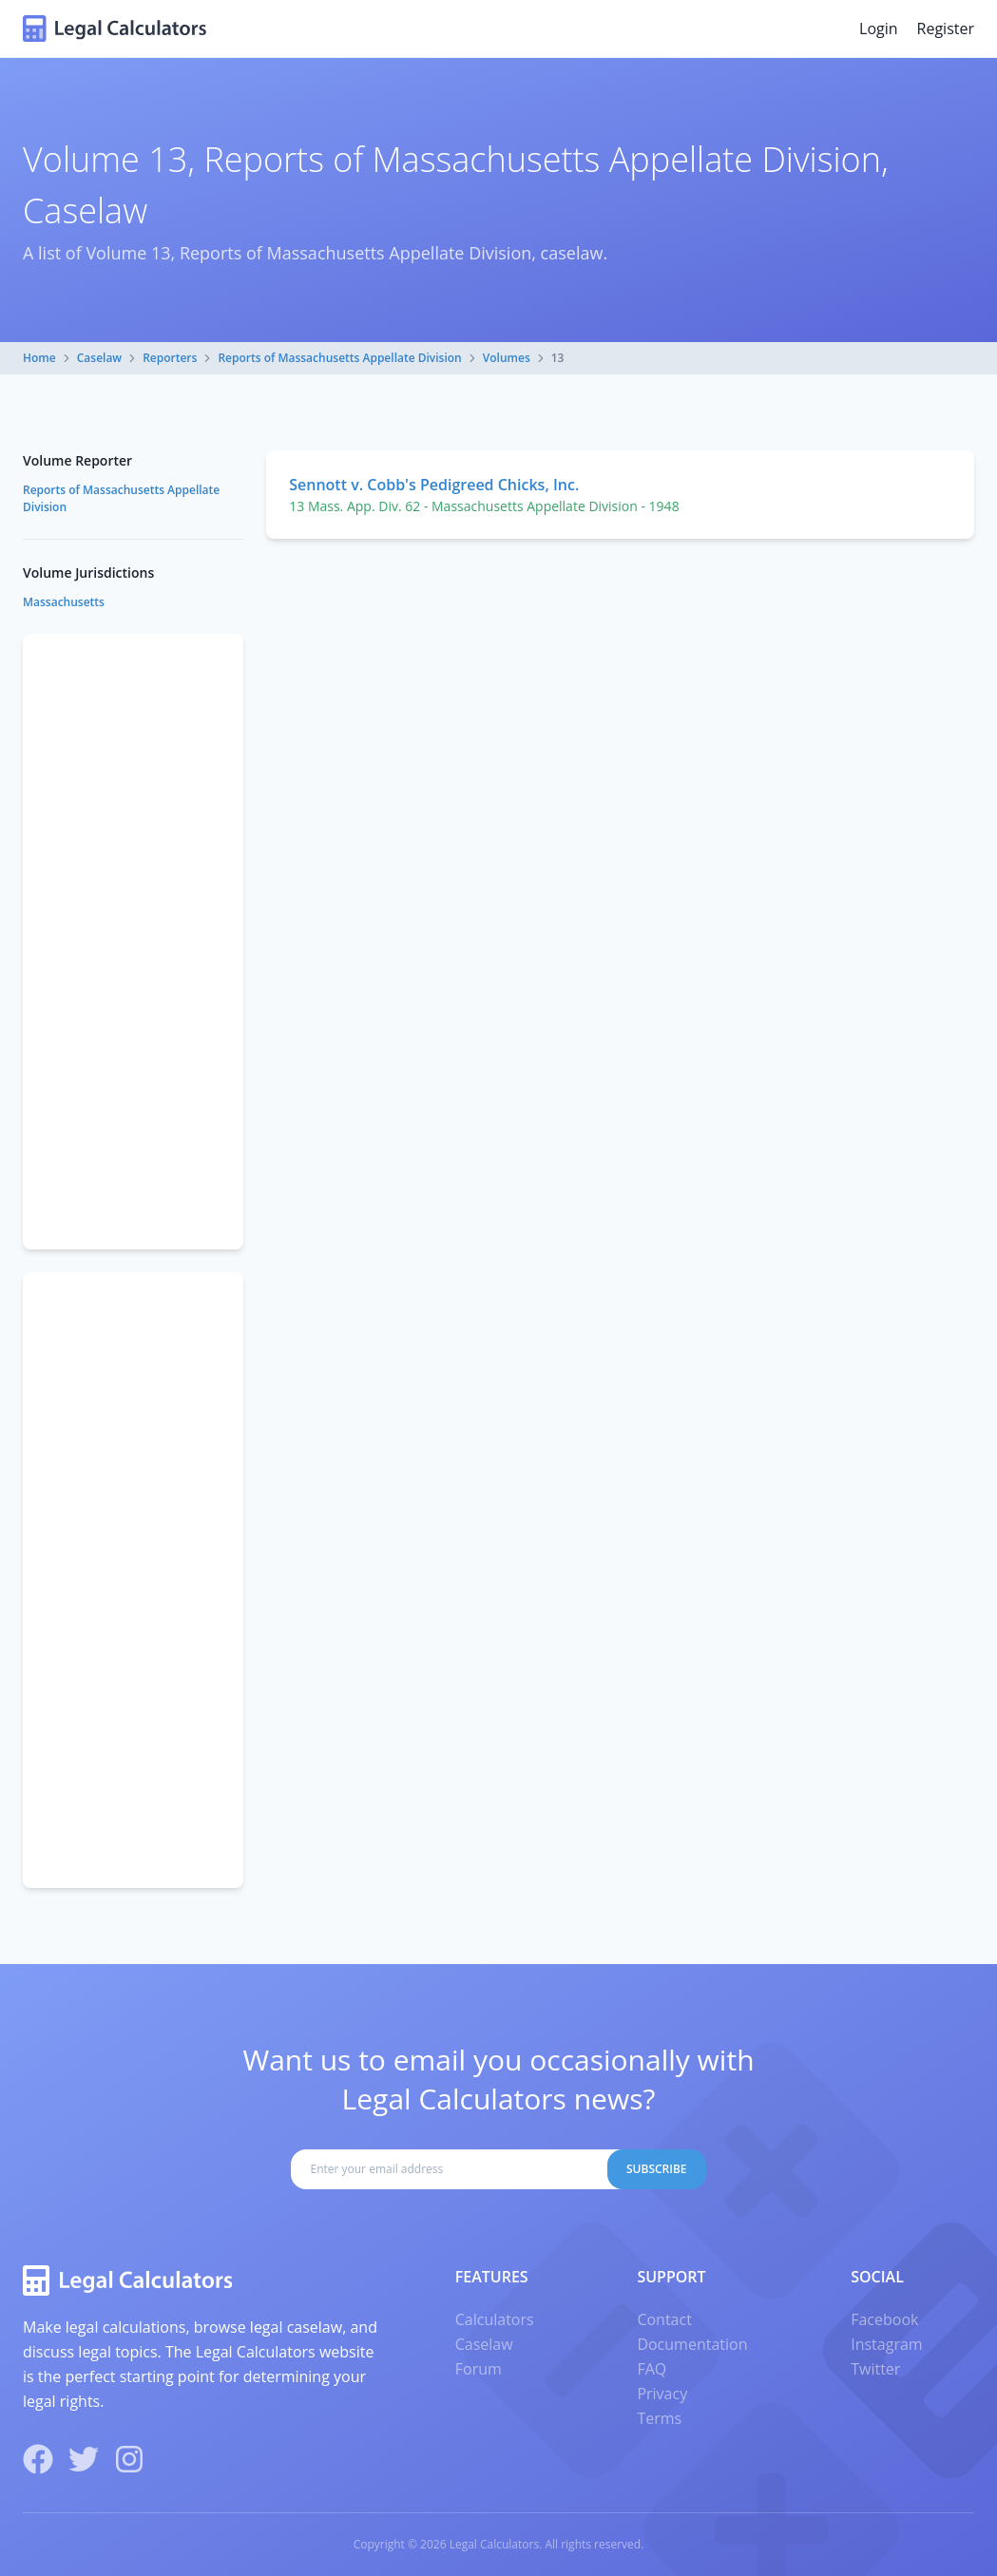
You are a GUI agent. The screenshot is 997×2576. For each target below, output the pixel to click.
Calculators (494, 2319)
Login (878, 28)
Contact (664, 2319)
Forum (478, 2368)
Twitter (875, 2368)
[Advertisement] (133, 942)
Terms (659, 2418)
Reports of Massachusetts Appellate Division (339, 358)
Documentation (692, 2344)
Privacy (662, 2393)
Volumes (506, 358)
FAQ (651, 2368)
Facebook (884, 2319)
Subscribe (656, 2169)
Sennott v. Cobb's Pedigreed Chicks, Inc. (434, 484)
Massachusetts (64, 602)
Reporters (170, 358)
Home (39, 358)
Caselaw (99, 358)
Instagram (886, 2344)
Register (945, 28)
